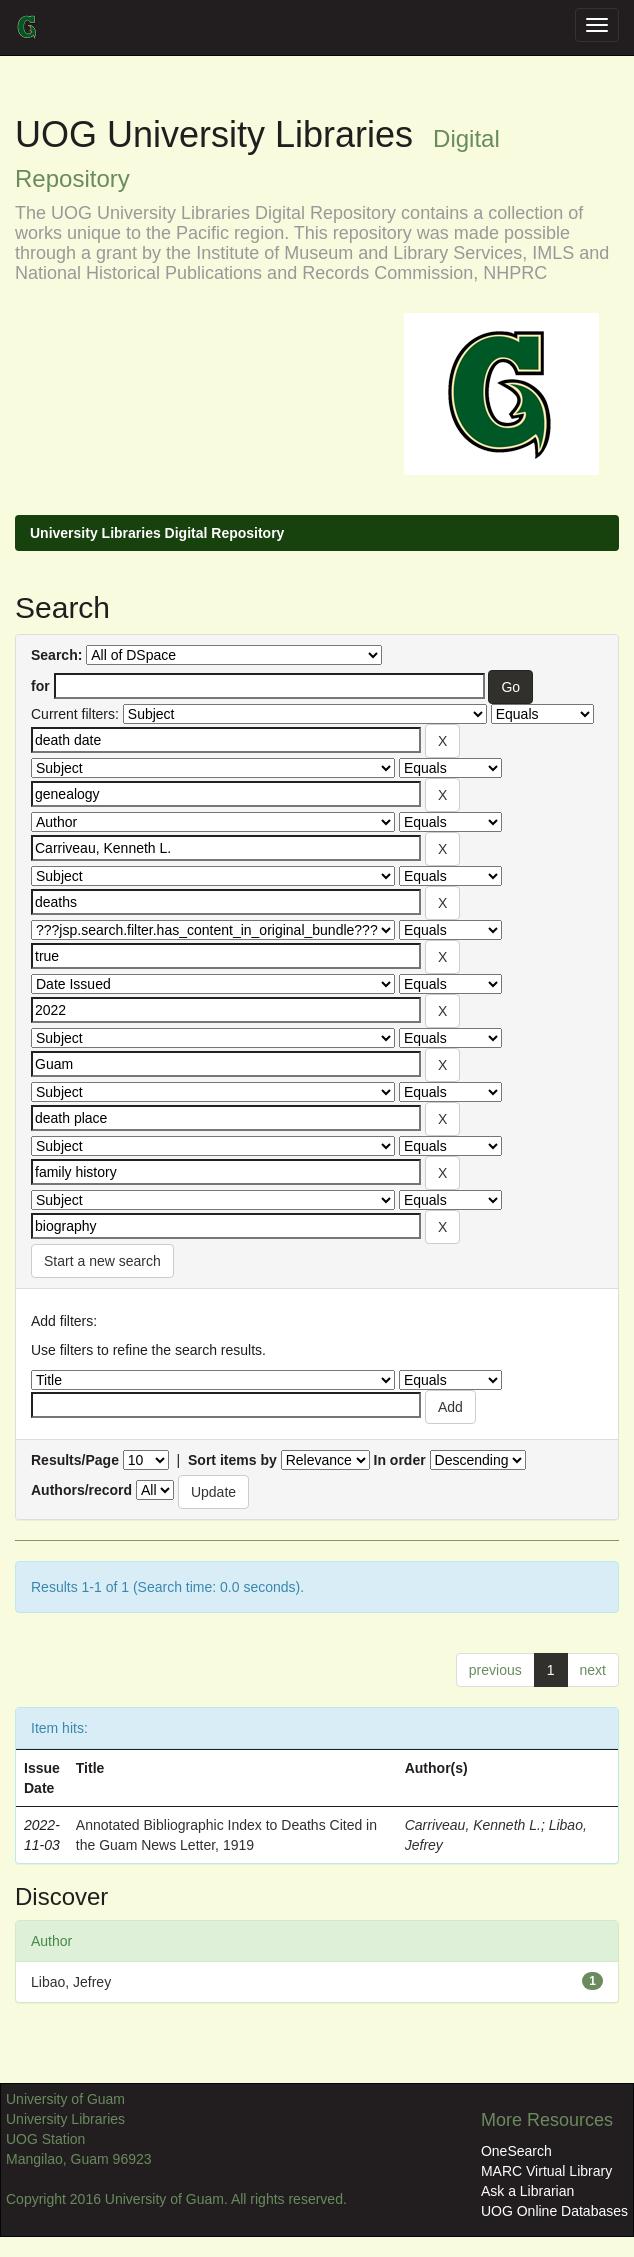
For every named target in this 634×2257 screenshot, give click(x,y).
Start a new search (102, 1261)
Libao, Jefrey (71, 1982)
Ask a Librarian (527, 2191)
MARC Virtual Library (546, 2171)
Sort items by (232, 1460)
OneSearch (516, 2151)
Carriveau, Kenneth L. (473, 1825)
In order (400, 1460)
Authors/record (81, 1490)
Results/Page (75, 1460)
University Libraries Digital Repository (157, 533)
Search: (56, 655)
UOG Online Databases (554, 2211)
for (40, 686)
